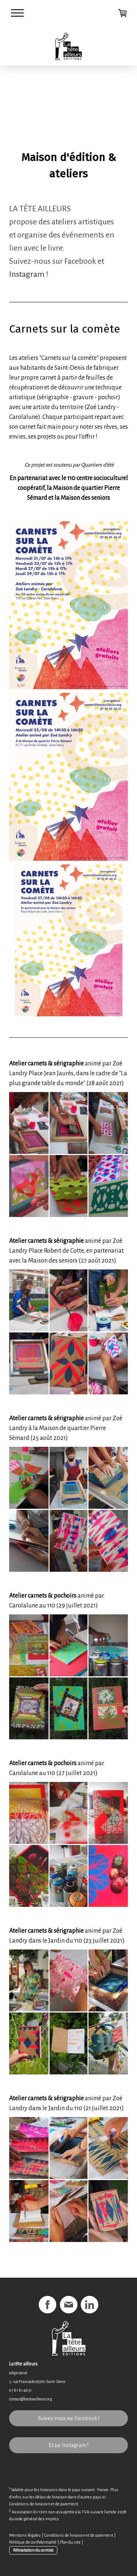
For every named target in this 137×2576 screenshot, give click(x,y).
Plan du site (70, 2542)
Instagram (27, 274)
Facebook (80, 261)
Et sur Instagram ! (68, 2445)
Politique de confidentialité (33, 2542)
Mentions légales (25, 2535)
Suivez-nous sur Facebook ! (68, 2418)
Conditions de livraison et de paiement (43, 2504)
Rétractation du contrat (33, 2550)
